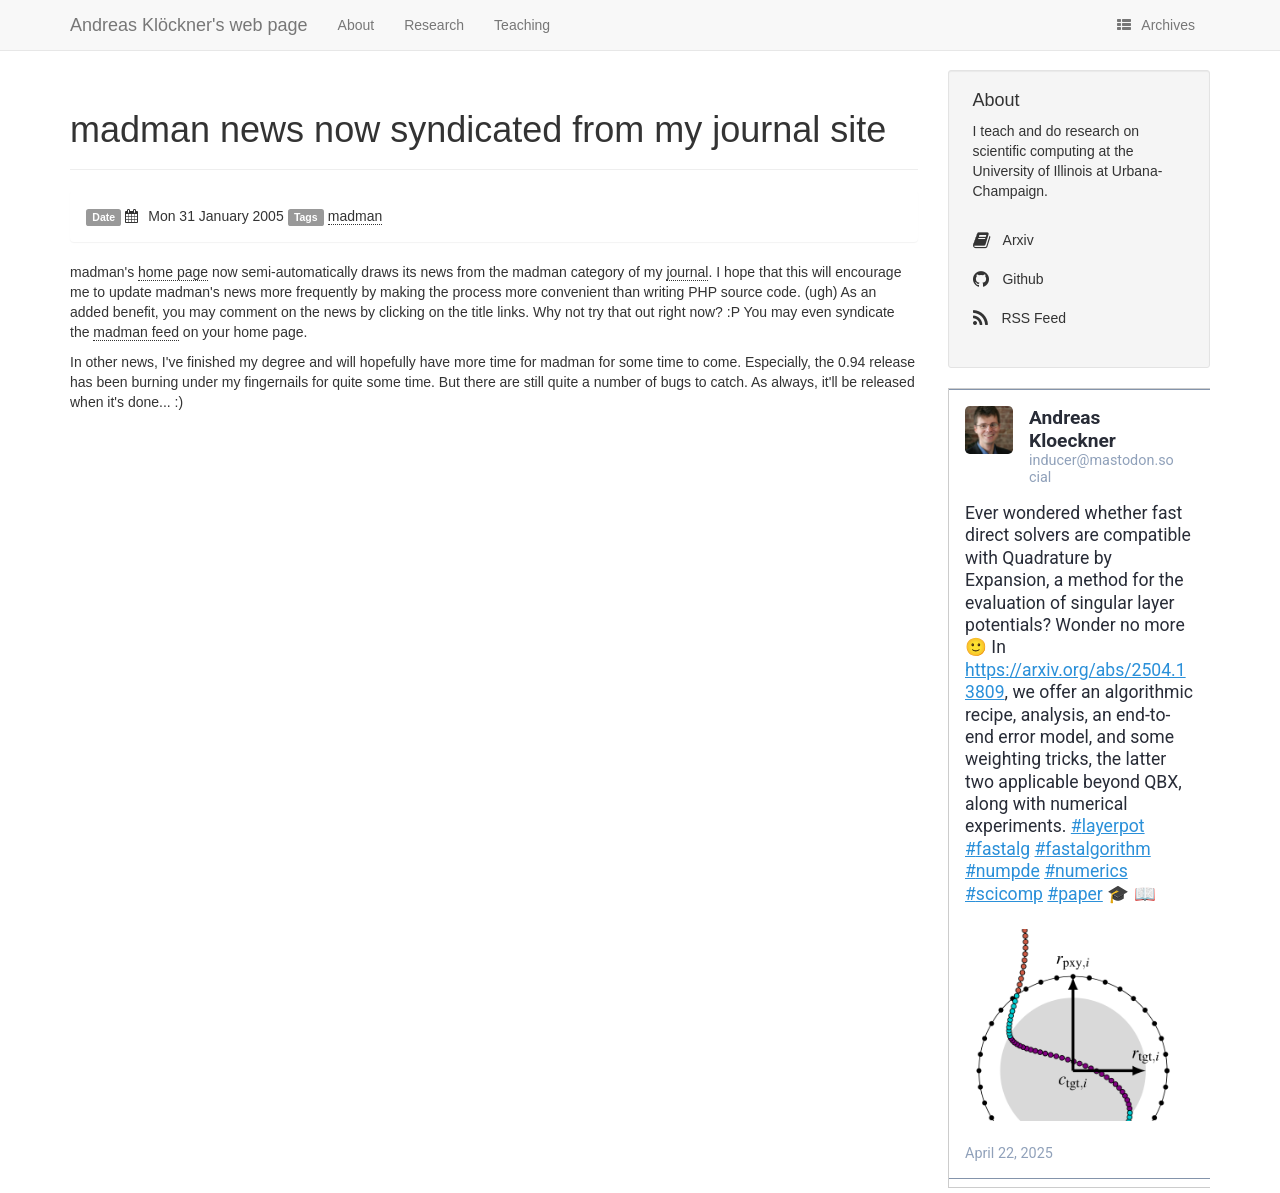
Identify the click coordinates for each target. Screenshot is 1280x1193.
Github (1008, 279)
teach (997, 131)
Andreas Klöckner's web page (189, 25)
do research (1083, 131)
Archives (1156, 25)
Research (434, 25)
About (356, 25)
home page (173, 272)
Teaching (522, 25)
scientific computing (1034, 151)
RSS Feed (1019, 318)
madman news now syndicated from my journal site (478, 129)
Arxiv (1003, 240)
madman (355, 216)
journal (687, 272)
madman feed (136, 332)
